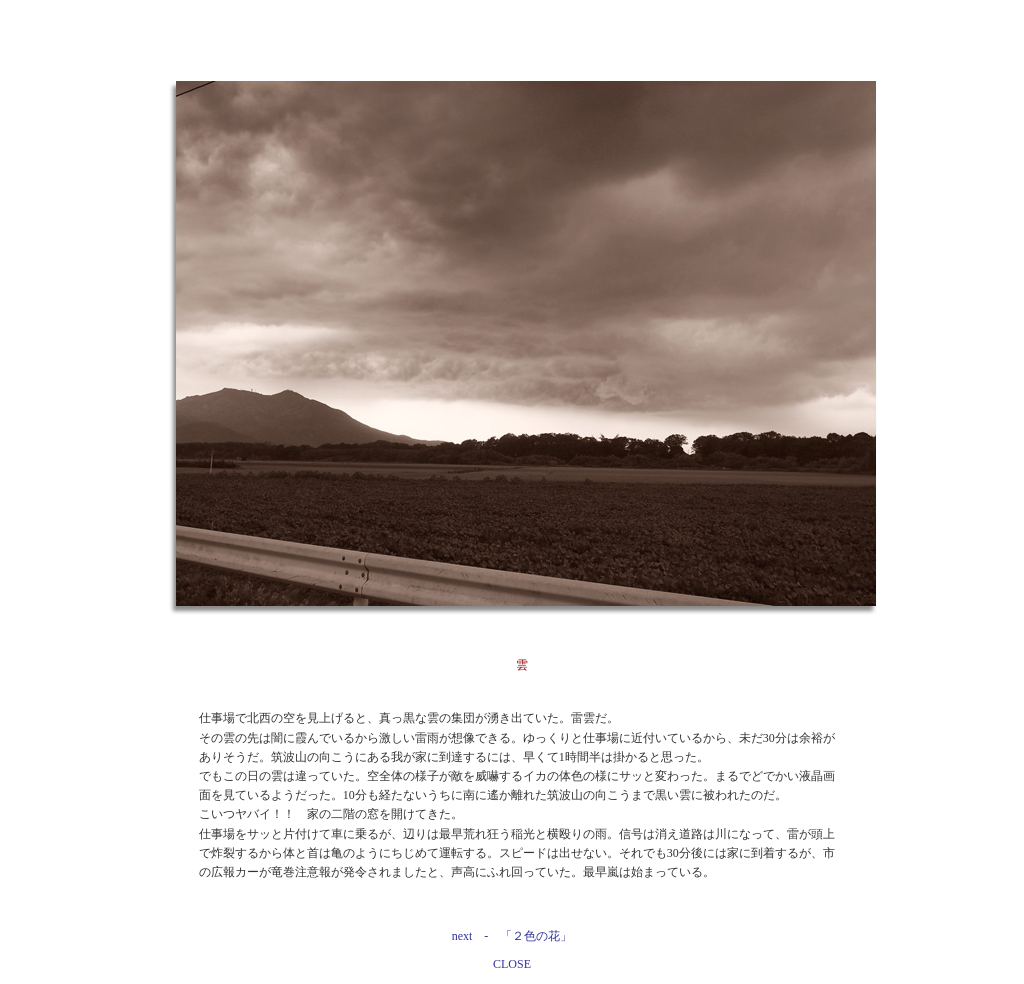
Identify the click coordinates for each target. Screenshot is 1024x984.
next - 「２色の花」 (512, 936)
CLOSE (512, 964)
